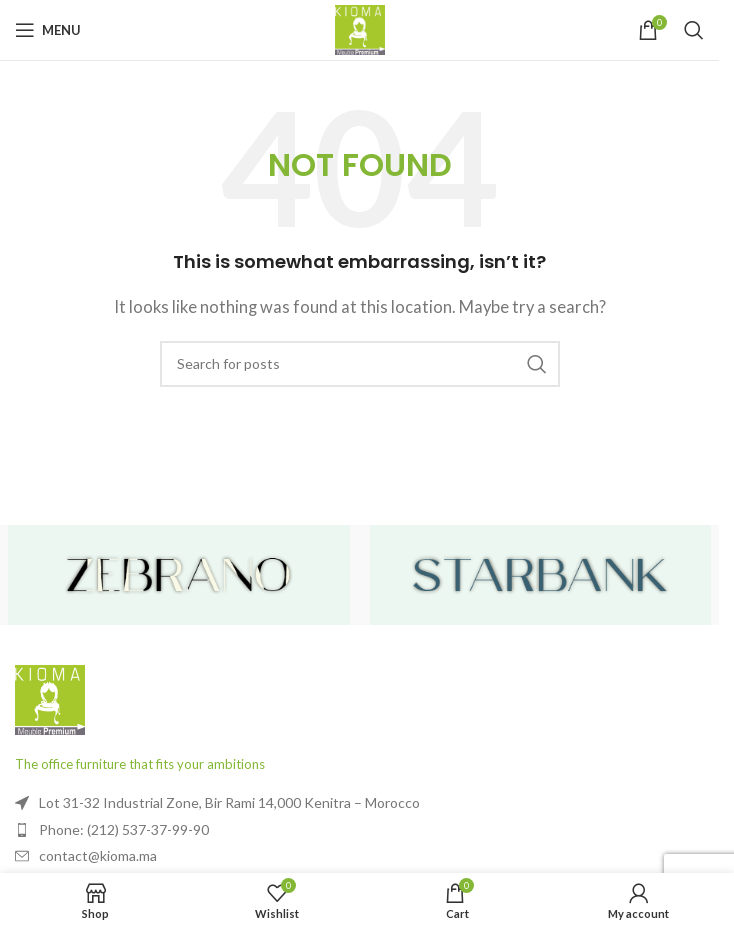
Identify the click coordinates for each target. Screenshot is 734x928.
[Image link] (50, 698)
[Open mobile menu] (48, 30)
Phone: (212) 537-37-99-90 (124, 829)
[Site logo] (360, 28)
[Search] (694, 30)
